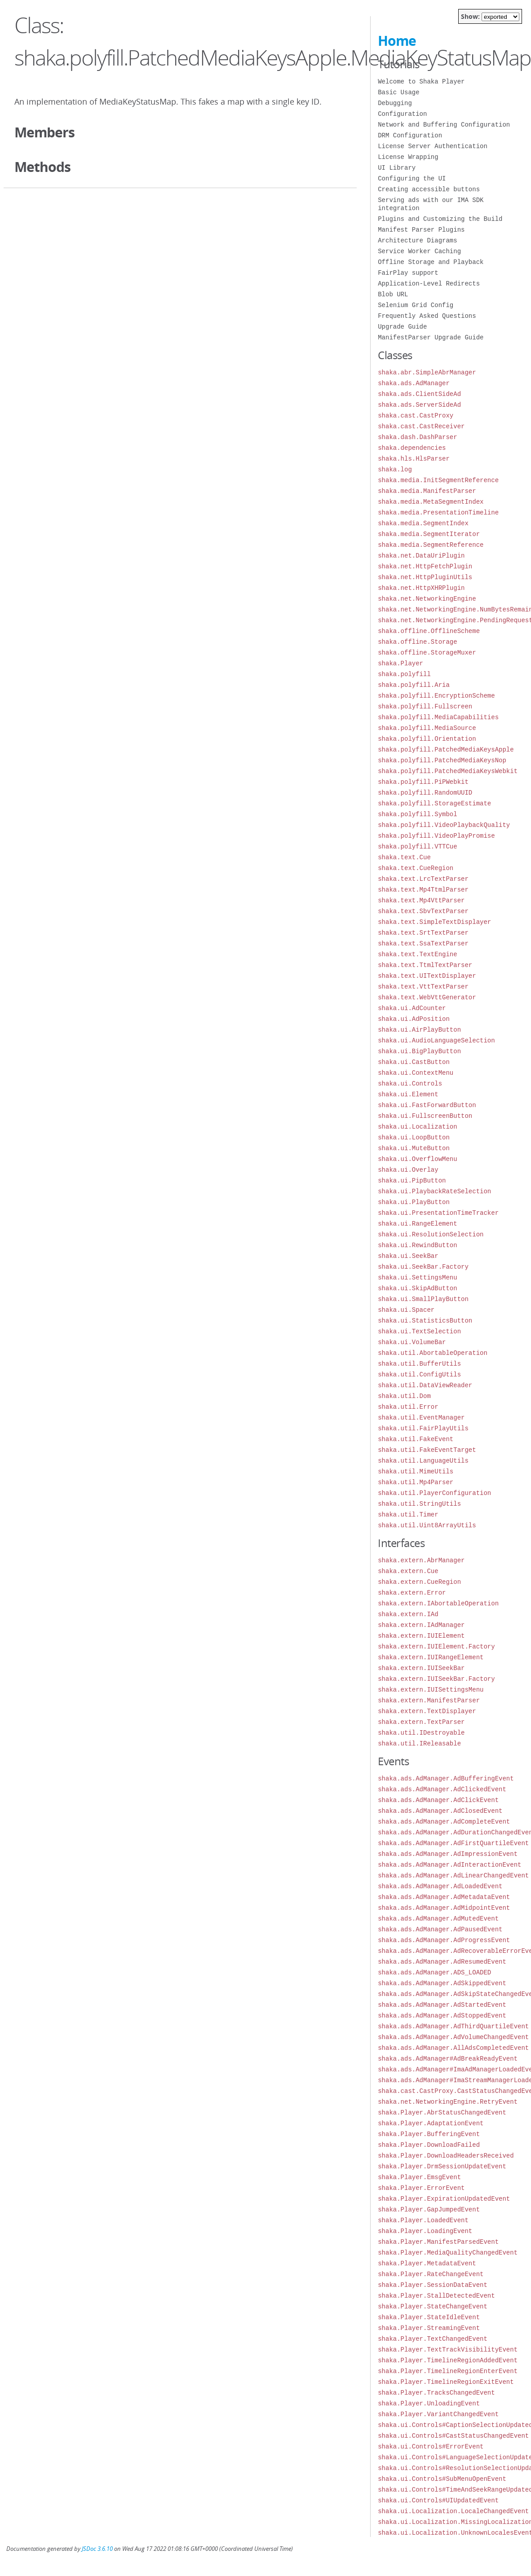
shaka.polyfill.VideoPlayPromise (436, 835)
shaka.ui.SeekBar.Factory (423, 1266)
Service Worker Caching (419, 251)
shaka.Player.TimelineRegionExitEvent (445, 2382)
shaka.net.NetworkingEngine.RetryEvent (448, 2101)
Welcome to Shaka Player (421, 81)
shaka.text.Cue (404, 857)
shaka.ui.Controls (410, 1083)
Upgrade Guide (402, 326)
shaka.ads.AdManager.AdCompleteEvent (444, 1821)
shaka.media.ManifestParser (427, 491)
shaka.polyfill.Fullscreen (425, 706)
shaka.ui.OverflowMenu (417, 1159)
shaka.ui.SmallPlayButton (423, 1299)
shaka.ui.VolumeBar (412, 1342)
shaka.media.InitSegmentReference (438, 480)
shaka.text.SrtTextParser (423, 932)
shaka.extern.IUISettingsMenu (430, 1689)
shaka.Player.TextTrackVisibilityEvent (448, 2349)
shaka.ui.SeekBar (408, 1256)
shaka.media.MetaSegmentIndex (430, 501)
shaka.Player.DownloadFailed (429, 2145)
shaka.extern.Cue (408, 1571)
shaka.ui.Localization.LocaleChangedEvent (453, 2511)
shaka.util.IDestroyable (421, 1732)
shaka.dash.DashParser (417, 437)
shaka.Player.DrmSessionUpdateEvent (442, 2166)
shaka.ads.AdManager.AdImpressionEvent (448, 1854)
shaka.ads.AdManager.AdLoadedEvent (440, 1886)
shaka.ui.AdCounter (412, 1008)
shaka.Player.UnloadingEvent (429, 2403)
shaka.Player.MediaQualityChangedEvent (448, 2252)
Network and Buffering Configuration (444, 124)
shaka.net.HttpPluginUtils (425, 577)
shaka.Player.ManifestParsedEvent (438, 2242)
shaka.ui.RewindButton (417, 1245)
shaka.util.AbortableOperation (432, 1353)
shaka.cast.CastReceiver (421, 426)
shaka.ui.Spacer (406, 1310)
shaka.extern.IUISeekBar (421, 1668)
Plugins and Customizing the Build (440, 219)
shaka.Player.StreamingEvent (429, 2328)
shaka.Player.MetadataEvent (427, 2263)
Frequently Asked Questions (427, 316)
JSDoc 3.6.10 (97, 2549)
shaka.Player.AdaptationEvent (430, 2123)
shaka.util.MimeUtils (415, 1471)
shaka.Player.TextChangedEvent (432, 2338)
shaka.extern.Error (412, 1592)
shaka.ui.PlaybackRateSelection (434, 1191)
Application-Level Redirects (429, 283)
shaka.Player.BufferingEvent (429, 2134)
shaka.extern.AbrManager (421, 1560)
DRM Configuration (410, 135)
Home (397, 40)
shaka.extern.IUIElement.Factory (436, 1646)
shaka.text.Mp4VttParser (421, 900)
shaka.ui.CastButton (414, 1062)
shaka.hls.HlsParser (414, 458)
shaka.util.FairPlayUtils (423, 1428)
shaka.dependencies (412, 448)
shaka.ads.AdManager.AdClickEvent (438, 1800)
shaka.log (395, 469)
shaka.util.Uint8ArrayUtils (427, 1525)
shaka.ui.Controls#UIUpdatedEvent (438, 2500)
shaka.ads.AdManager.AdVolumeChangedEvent (453, 2037)
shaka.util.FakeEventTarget (427, 1450)
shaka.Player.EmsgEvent (419, 2177)
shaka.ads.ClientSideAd (419, 394)
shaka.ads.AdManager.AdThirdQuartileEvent (453, 2026)
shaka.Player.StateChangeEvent (432, 2306)
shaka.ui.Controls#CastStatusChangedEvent (453, 2435)
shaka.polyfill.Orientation (427, 738)
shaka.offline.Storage (417, 641)
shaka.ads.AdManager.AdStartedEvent (442, 2004)
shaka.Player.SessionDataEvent (432, 2285)
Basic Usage (398, 92)
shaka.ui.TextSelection (419, 1331)
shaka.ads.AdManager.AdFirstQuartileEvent (453, 1843)
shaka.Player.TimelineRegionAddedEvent (448, 2360)
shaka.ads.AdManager (414, 383)
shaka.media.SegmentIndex (423, 523)
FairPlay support (408, 272)
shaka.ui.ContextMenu (415, 1072)
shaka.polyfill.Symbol (417, 814)
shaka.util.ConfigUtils (419, 1374)
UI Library (397, 167)
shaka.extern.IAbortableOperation (438, 1603)
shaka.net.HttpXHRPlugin (421, 588)
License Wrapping (408, 157)
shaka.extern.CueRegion (419, 1582)
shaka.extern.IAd (408, 1614)
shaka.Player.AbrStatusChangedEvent (442, 2112)
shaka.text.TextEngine (417, 954)
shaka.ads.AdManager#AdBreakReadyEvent (448, 2058)
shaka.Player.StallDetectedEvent (436, 2295)
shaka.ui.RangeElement (417, 1223)
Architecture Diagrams (417, 240)
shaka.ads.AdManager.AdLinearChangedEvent (453, 1875)
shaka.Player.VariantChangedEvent (438, 2414)
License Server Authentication (432, 146)
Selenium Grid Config (415, 305)
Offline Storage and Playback (430, 262)
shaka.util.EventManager (421, 1417)
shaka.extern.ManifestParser (429, 1700)
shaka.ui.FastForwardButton (427, 1105)
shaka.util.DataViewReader (425, 1385)
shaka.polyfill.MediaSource (427, 728)
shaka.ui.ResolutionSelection (430, 1234)
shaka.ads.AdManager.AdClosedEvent (440, 1811)
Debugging (395, 103)
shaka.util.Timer (408, 1514)
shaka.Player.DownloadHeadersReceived (445, 2155)
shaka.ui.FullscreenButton (425, 1116)
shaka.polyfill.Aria (414, 685)
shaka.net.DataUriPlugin (421, 555)
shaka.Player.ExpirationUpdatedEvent (444, 2198)
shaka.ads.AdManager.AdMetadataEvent (444, 1897)
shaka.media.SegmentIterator (429, 534)
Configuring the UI (412, 178)
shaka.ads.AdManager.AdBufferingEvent (445, 1778)
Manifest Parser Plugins (421, 229)
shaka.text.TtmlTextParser (425, 965)
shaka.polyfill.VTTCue (417, 846)
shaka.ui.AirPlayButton (419, 1029)
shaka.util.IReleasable (419, 1743)
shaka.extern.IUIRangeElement (430, 1657)
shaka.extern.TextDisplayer (427, 1711)
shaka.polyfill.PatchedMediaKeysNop (442, 760)
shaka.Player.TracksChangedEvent (436, 2392)
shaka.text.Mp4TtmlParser (423, 889)
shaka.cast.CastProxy (415, 415)
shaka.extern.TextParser (421, 1722)
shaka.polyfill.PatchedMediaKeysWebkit (448, 771)
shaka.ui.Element (408, 1094)
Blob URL (393, 294)
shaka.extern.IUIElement (421, 1635)
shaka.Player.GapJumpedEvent (429, 2209)
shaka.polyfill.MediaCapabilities (438, 717)
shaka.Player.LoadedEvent (423, 2220)
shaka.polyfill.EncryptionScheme (436, 695)
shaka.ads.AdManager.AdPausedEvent (440, 1929)
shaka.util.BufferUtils (419, 1363)
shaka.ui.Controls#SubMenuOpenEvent (442, 2479)
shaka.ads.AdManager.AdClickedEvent (442, 1789)
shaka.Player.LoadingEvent (425, 2231)
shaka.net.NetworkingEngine (427, 598)
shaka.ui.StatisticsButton (425, 1320)
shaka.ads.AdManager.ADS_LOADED (434, 1972)
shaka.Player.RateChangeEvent (430, 2274)
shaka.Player (400, 663)
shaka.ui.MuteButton (414, 1148)
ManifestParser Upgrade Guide (430, 337)
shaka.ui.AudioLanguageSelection (436, 1040)
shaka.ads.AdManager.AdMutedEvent (438, 1918)
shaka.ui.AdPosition (414, 1019)
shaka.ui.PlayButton (414, 1202)
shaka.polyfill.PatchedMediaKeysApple (445, 749)
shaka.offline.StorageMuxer (427, 652)
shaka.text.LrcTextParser (423, 879)
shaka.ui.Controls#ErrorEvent (430, 2446)
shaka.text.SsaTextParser (423, 943)
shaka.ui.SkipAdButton (417, 1288)
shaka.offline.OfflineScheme (429, 631)
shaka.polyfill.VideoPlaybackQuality (444, 825)
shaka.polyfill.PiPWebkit (423, 782)
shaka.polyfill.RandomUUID (425, 792)
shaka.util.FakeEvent (415, 1439)
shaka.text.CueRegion (415, 868)
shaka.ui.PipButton (412, 1180)
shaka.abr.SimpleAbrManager (427, 372)
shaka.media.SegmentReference (430, 545)
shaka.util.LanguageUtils (423, 1460)
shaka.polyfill (404, 674)
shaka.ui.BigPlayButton (419, 1051)
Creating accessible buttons (429, 189)
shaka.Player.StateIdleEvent (429, 2317)
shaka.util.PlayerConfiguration (434, 1493)
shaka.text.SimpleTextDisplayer (434, 922)
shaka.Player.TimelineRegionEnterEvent (448, 2371)
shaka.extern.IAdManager (421, 1625)
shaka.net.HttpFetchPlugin (425, 566)
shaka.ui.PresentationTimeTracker (438, 1213)
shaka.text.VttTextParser (423, 986)
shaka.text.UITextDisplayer (427, 975)
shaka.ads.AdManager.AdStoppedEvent (442, 2015)
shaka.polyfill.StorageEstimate (434, 803)
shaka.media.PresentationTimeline (438, 512)
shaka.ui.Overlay (408, 1169)
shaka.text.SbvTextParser (423, 911)
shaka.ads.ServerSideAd (419, 404)
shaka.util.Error (408, 1406)
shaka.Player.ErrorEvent (421, 2188)
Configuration (402, 114)
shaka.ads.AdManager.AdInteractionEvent (449, 1864)
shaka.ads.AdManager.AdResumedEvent (442, 1961)
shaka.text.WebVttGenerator (427, 997)
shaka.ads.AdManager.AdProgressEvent (444, 1940)
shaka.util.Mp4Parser (415, 1482)
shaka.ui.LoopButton (414, 1137)
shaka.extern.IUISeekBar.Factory (436, 1679)
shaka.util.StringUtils (419, 1503)
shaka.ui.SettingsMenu (417, 1277)
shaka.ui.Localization (417, 1126)
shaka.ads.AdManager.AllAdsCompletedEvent (453, 2048)
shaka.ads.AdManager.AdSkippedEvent (442, 1983)
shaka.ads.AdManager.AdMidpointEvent (444, 1907)
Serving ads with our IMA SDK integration (430, 204)
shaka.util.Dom (404, 1396)
